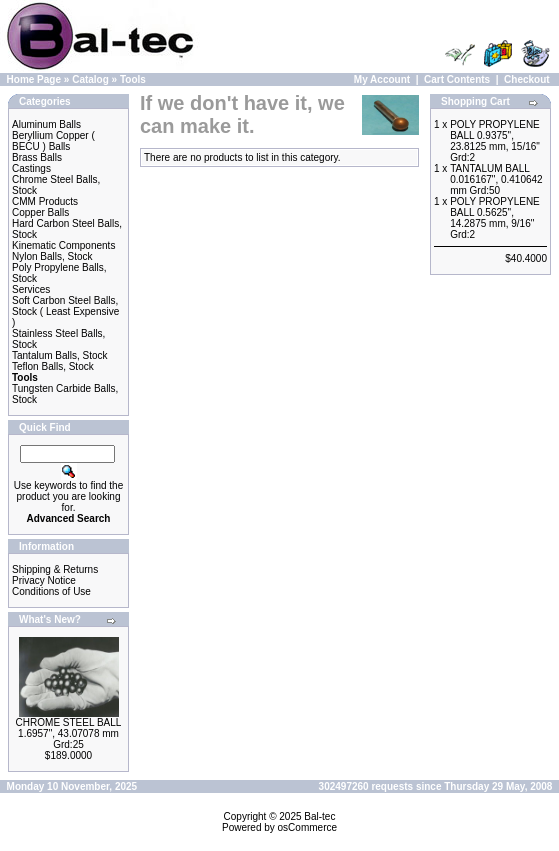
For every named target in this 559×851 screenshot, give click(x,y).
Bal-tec (319, 816)
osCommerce (307, 827)
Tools (133, 79)
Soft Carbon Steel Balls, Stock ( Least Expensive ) (65, 311)
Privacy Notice (44, 580)
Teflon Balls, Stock (53, 366)
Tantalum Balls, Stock (60, 355)
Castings (31, 168)
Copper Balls (40, 212)
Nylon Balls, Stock (52, 256)
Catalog (90, 79)
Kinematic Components (63, 245)
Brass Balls (37, 157)
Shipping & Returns (55, 569)
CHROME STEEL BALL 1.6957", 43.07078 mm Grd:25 (69, 733)
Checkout (527, 79)
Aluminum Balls (46, 124)
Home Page (34, 79)
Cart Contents (457, 79)
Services (31, 289)
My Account (382, 79)
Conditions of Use (51, 591)
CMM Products (45, 201)
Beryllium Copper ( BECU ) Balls (53, 141)
